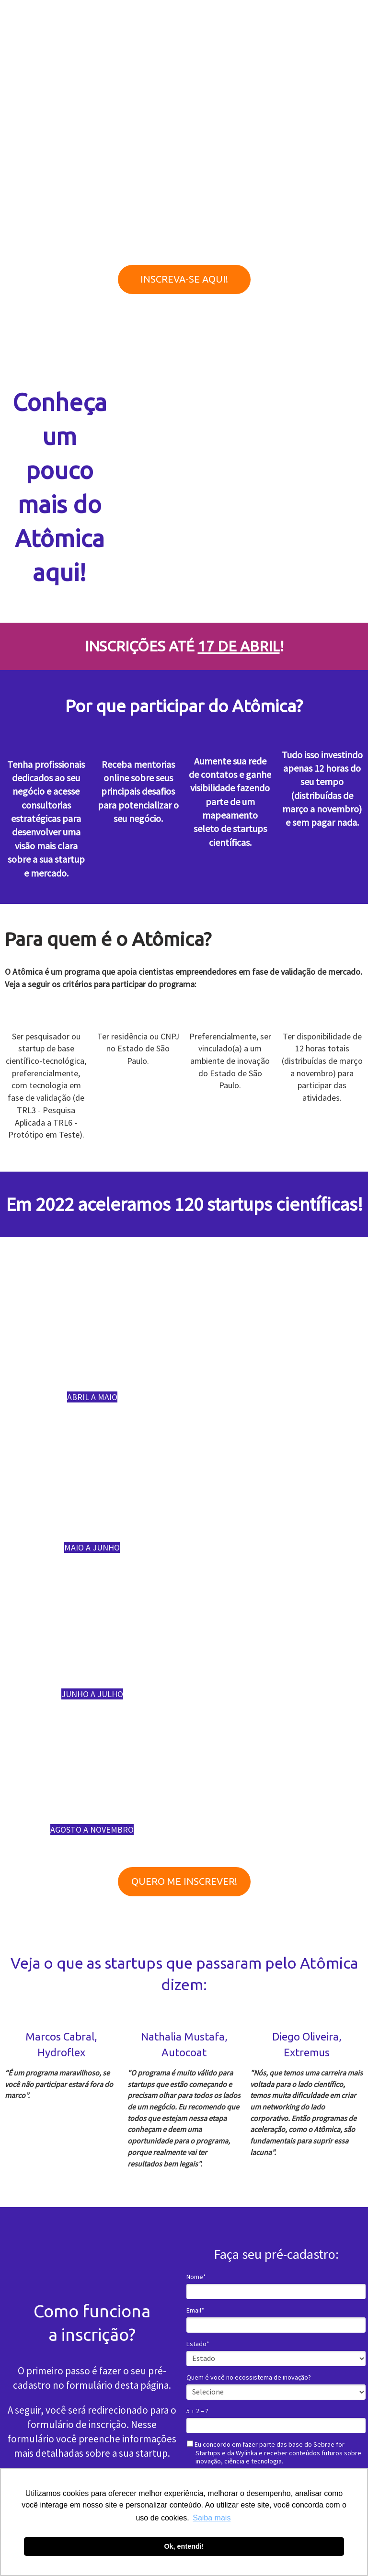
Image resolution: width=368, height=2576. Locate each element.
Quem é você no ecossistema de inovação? (248, 2377)
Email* (195, 2310)
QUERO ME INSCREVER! (184, 1881)
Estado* (197, 2344)
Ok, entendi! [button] (184, 2546)
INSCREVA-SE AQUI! (184, 279)
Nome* (196, 2277)
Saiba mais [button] (211, 2518)
